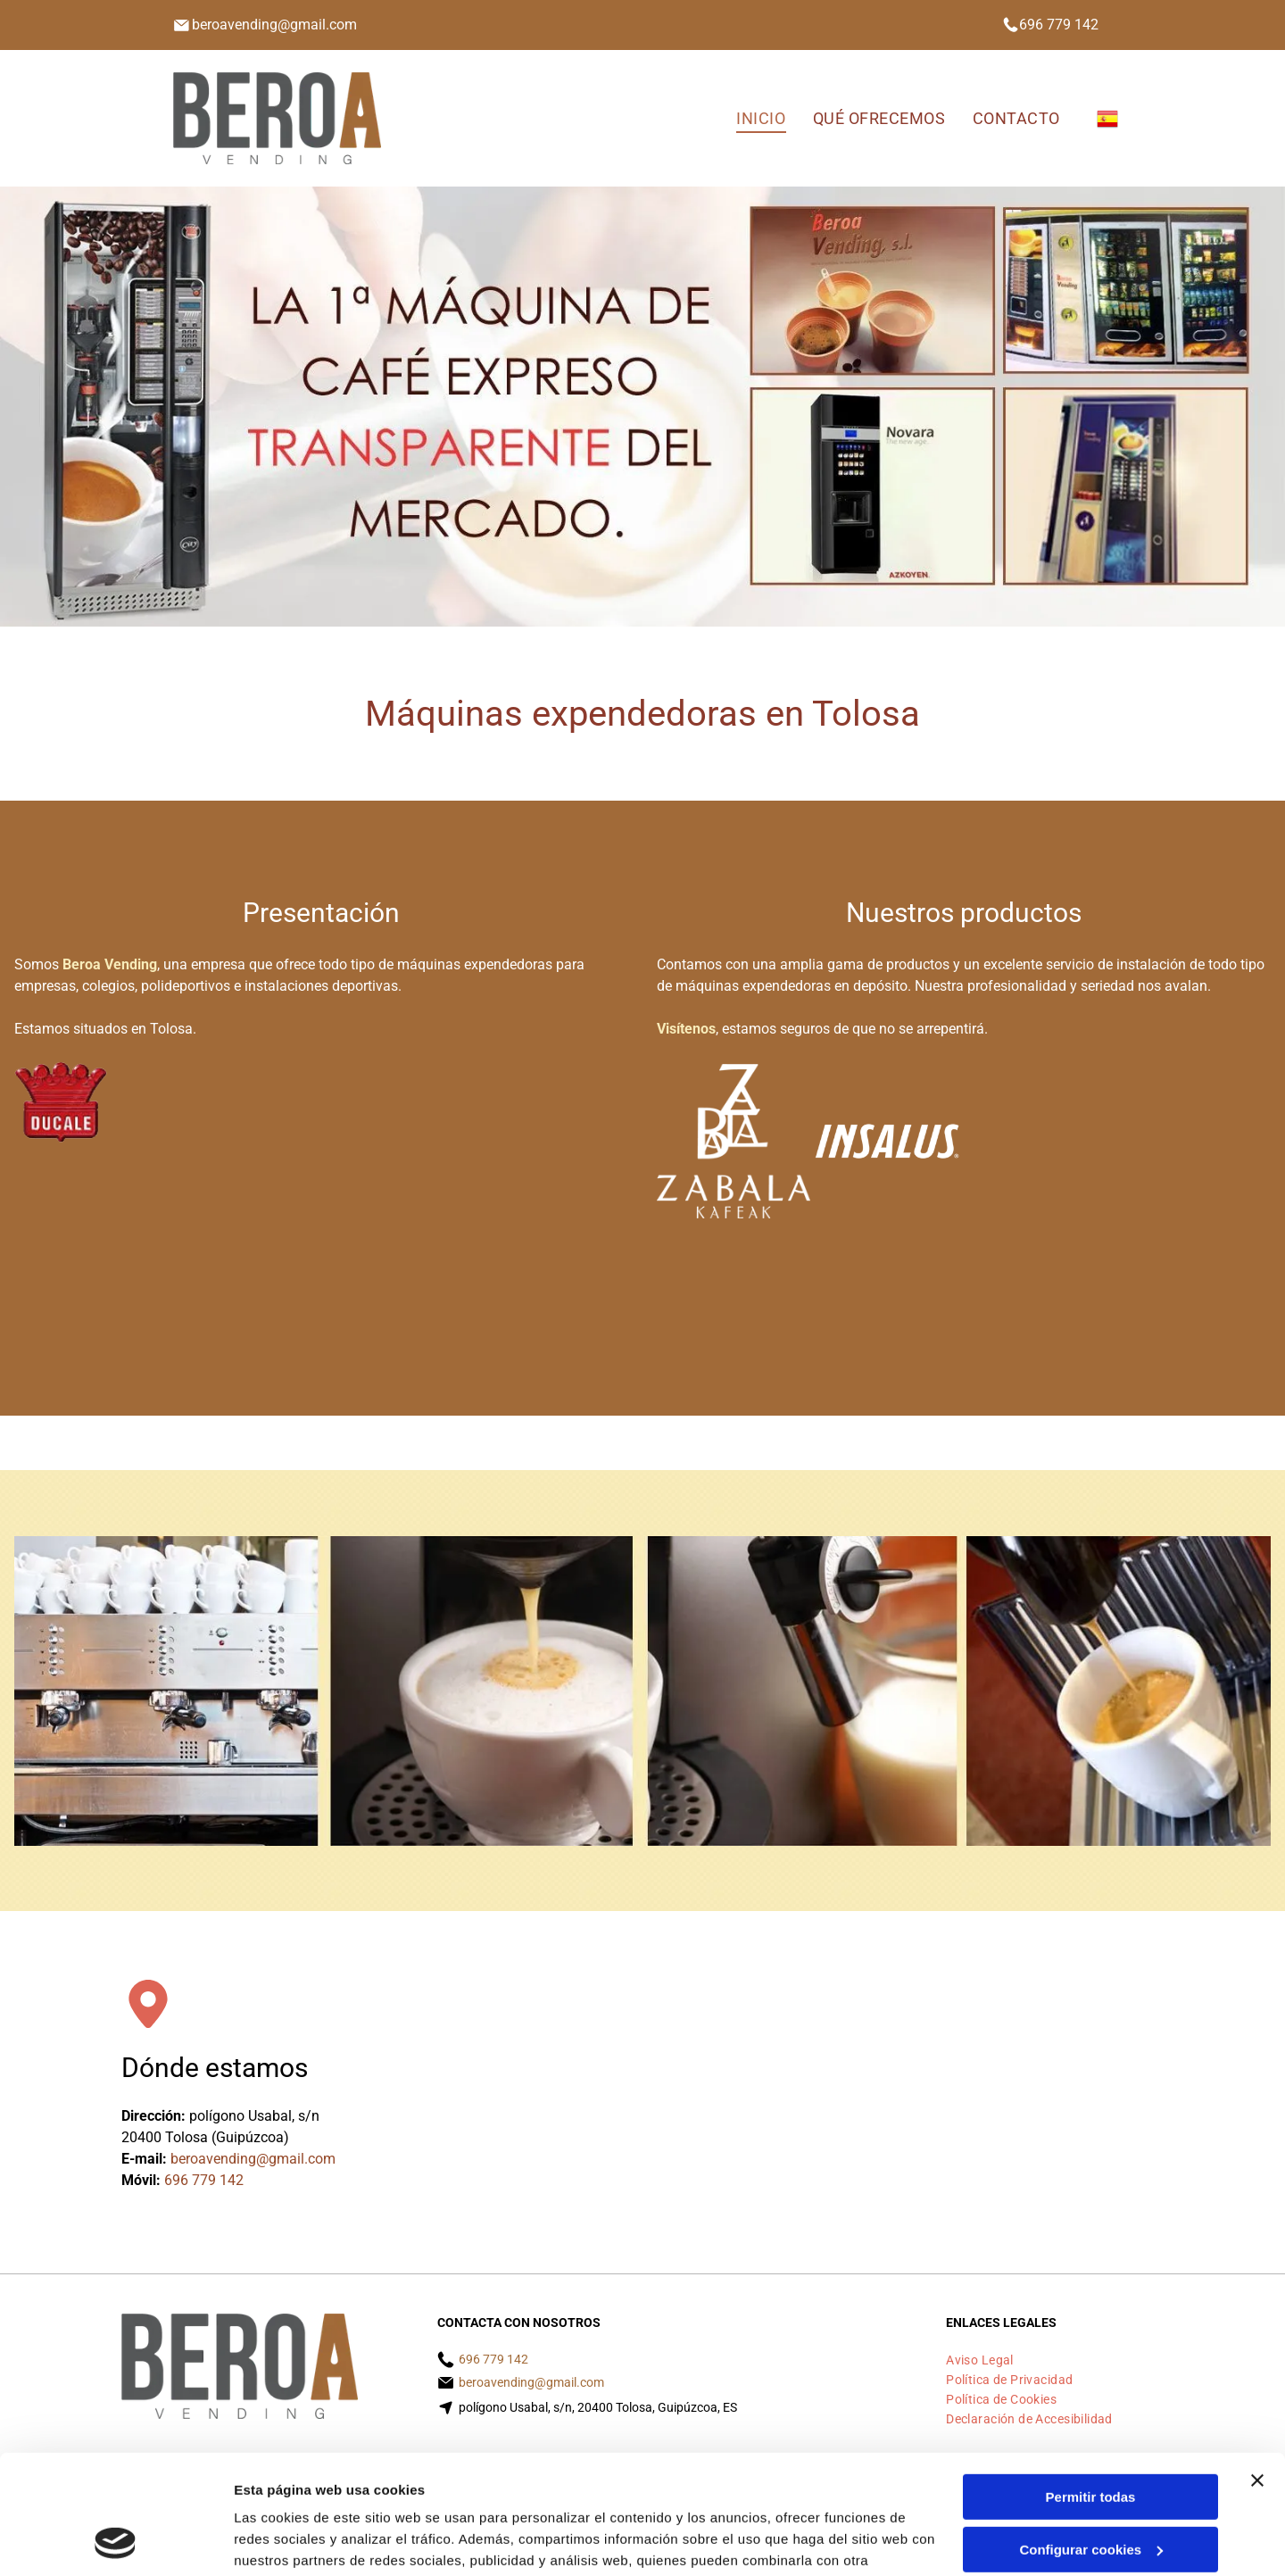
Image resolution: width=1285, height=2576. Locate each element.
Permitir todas (1091, 2385)
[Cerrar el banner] (1257, 2369)
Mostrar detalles (286, 2540)
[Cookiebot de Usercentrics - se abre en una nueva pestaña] (115, 2541)
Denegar (1090, 2489)
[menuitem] (761, 118)
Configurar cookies (1091, 2437)
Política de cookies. (364, 2491)
